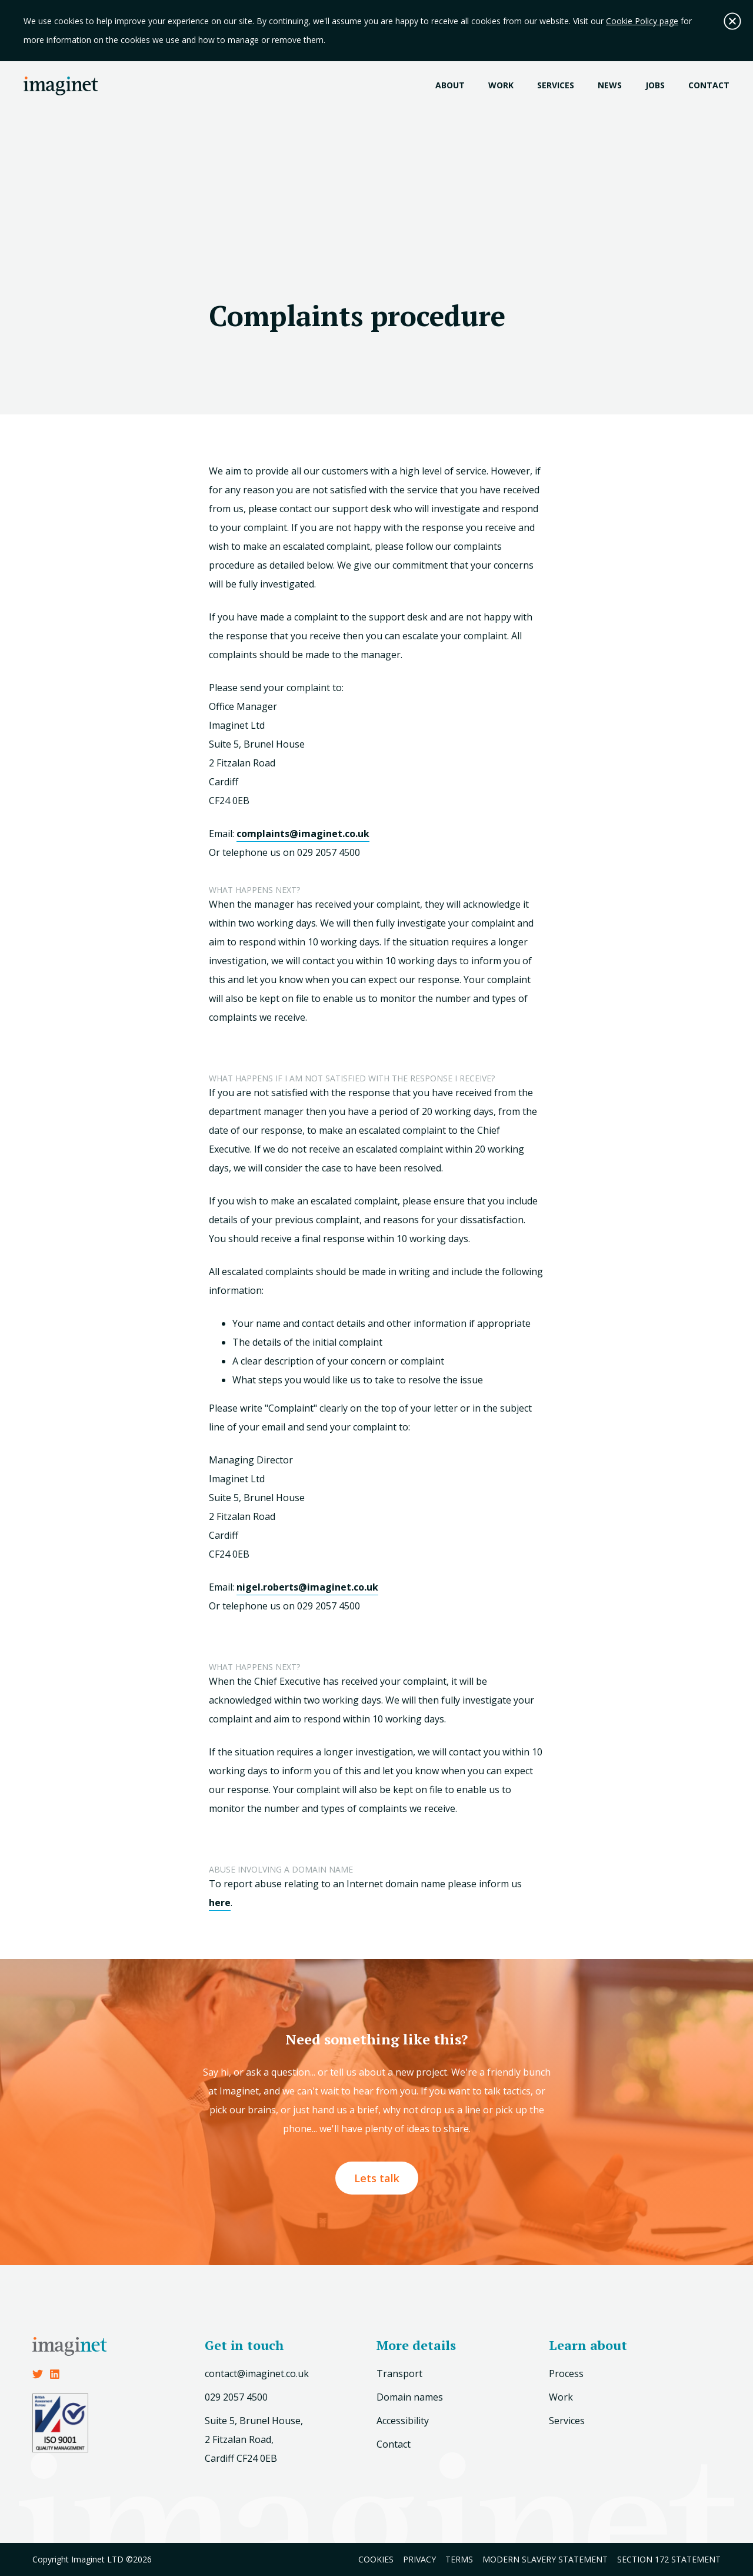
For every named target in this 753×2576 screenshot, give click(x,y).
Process (566, 2373)
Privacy (419, 2559)
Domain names (409, 2397)
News (610, 85)
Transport (399, 2373)
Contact (708, 85)
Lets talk (376, 2178)
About (450, 85)
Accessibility (402, 2420)
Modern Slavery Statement (545, 2559)
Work (501, 85)
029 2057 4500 (236, 2397)
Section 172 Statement (669, 2559)
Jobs (655, 85)
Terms (459, 2559)
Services (555, 85)
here (220, 1902)
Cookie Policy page (642, 20)
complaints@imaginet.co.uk (302, 833)
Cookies (376, 2559)
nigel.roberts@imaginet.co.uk (307, 1587)
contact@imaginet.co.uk (257, 2373)
